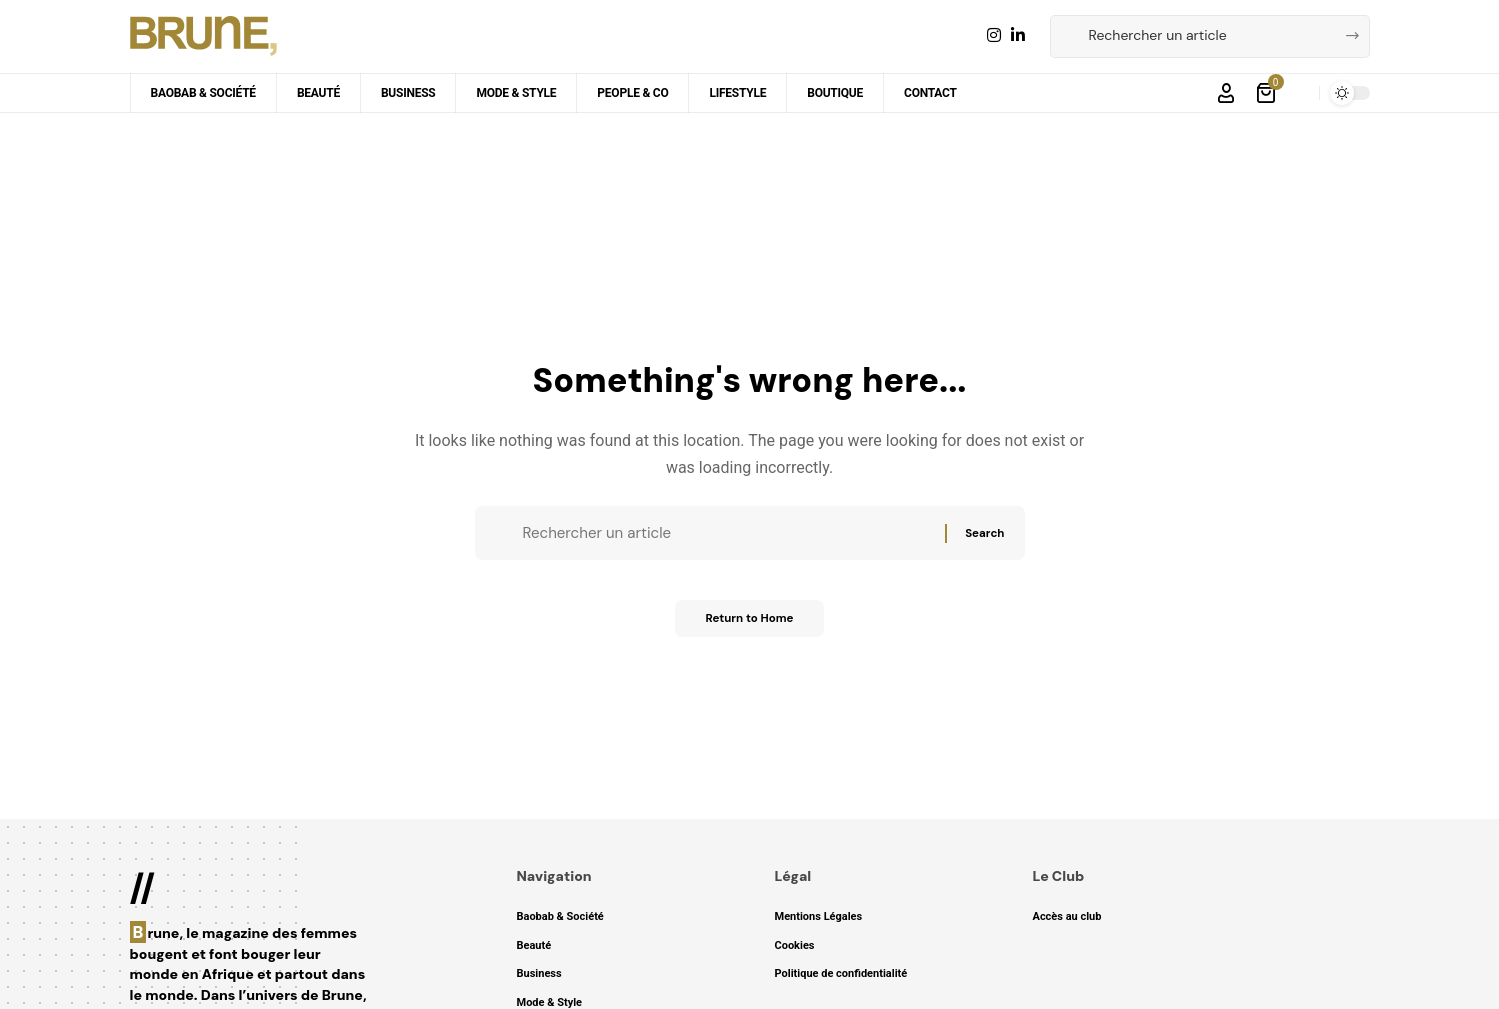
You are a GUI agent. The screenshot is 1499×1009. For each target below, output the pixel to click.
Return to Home (750, 626)
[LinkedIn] (1018, 35)
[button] (1226, 93)
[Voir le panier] (1267, 93)
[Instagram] (994, 35)
